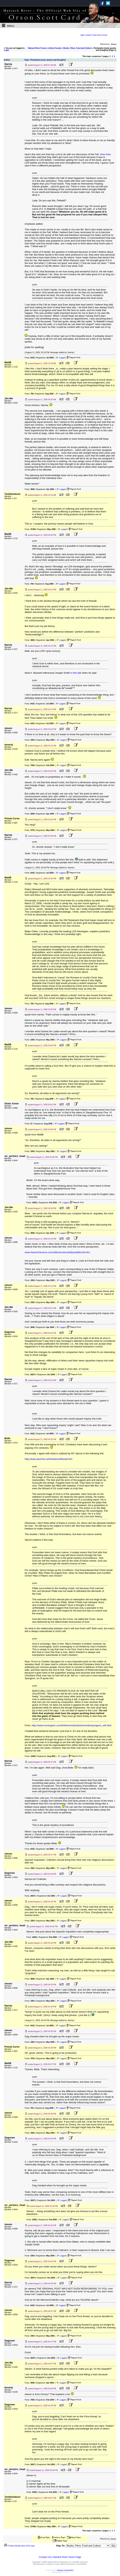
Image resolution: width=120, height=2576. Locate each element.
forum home (102, 35)
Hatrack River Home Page (67, 2557)
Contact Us (45, 2557)
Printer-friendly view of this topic (19, 2546)
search (89, 35)
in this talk (75, 672)
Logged (62, 358)
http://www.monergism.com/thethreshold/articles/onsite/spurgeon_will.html (71, 1725)
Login (6, 50)
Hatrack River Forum (37, 48)
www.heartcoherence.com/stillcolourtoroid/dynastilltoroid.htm (57, 1252)
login (82, 35)
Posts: (30, 358)
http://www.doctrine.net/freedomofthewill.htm (48, 1459)
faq (94, 35)
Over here (105, 154)
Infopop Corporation (65, 2570)
